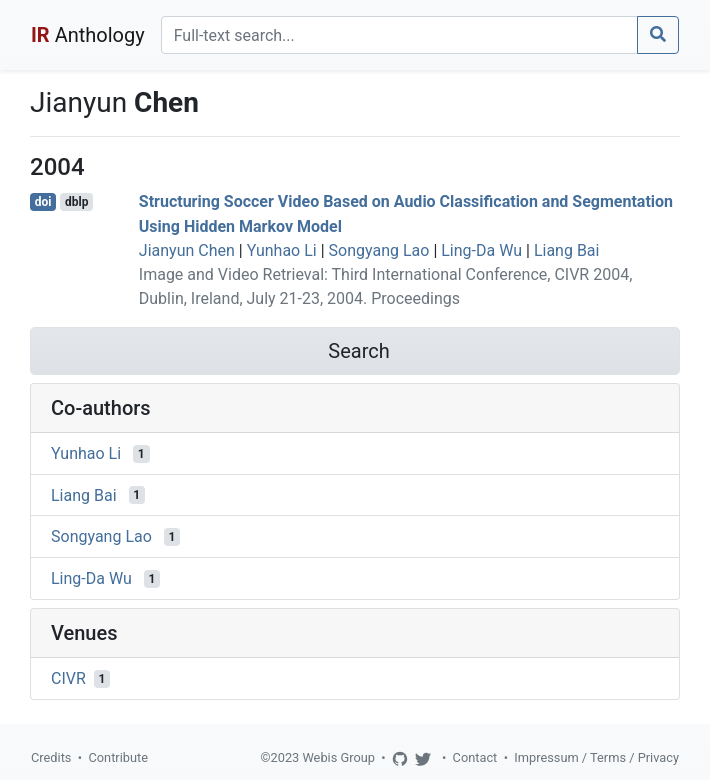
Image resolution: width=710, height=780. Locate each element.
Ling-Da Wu (481, 250)
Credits (51, 757)
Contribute (118, 757)
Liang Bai (567, 250)
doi (43, 202)
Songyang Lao (379, 250)
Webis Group (338, 757)
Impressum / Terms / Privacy (596, 757)
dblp (76, 202)
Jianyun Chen (187, 250)
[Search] (399, 35)
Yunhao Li (282, 250)
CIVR (68, 678)
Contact (475, 757)
